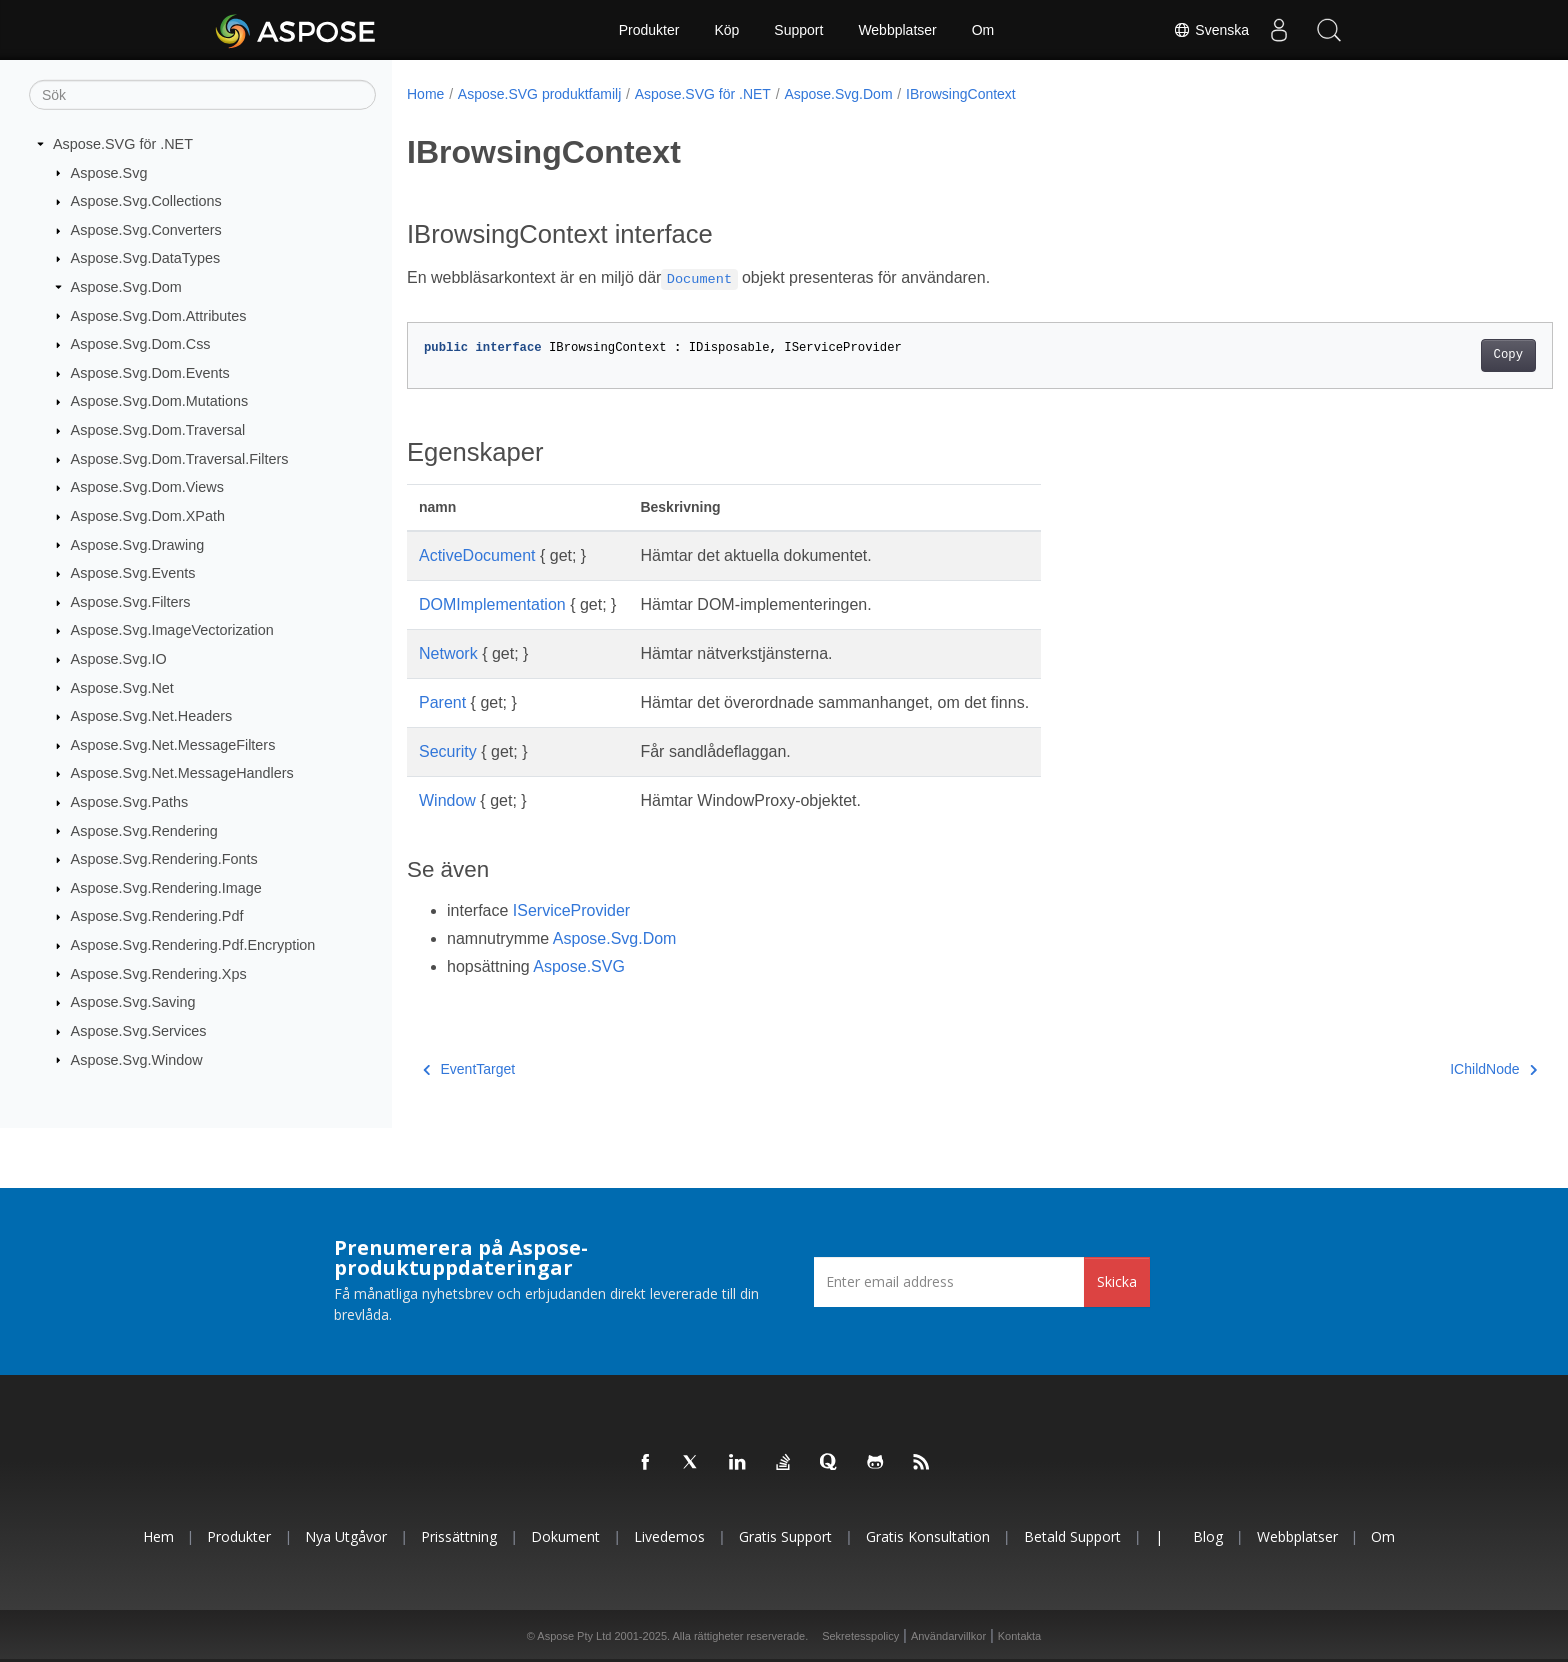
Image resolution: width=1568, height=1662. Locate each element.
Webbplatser (897, 30)
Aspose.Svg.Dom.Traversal (158, 430)
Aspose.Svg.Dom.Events (150, 373)
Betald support (1072, 1536)
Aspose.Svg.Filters (131, 602)
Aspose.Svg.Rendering (144, 830)
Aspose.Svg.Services (139, 1031)
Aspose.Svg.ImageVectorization (172, 630)
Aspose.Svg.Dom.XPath (148, 516)
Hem (158, 1536)
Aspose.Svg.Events (133, 573)
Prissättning (459, 1536)
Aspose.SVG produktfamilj (539, 94)
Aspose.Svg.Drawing (138, 544)
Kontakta (1019, 1636)
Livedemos (669, 1536)
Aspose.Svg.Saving (133, 1002)
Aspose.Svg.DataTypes (146, 258)
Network (448, 653)
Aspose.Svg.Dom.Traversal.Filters (180, 459)
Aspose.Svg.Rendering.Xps (159, 973)
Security (448, 751)
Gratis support (785, 1536)
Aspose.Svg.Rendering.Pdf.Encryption (193, 945)
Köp (726, 30)
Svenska (1211, 30)
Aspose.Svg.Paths (130, 802)
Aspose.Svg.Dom (126, 287)
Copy (1429, 355)
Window (447, 800)
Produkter (649, 30)
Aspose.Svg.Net (122, 687)
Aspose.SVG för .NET (123, 144)
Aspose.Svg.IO (119, 659)
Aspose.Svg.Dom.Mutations (160, 401)
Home (425, 94)
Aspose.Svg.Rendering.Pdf (157, 916)
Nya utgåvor (346, 1536)
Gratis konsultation (928, 1536)
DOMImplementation (492, 604)
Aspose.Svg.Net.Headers (152, 716)
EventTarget (469, 1069)
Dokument (565, 1536)
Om (983, 30)
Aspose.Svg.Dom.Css (141, 344)
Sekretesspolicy (860, 1636)
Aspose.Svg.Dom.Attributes (159, 315)
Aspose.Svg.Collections (146, 201)
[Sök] (202, 95)
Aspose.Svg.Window (137, 1059)
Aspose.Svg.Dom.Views (147, 487)
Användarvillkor (948, 1636)
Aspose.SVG (579, 966)
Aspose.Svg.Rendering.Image (166, 888)
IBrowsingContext (961, 94)
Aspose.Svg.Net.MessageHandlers (182, 773)
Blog (1208, 1536)
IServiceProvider (571, 910)
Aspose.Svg (109, 172)
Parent (442, 702)
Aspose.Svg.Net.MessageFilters (173, 745)
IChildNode (1414, 1069)
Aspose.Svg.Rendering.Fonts (164, 859)
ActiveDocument (477, 555)
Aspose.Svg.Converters (146, 230)
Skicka (1117, 1281)
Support (798, 30)
